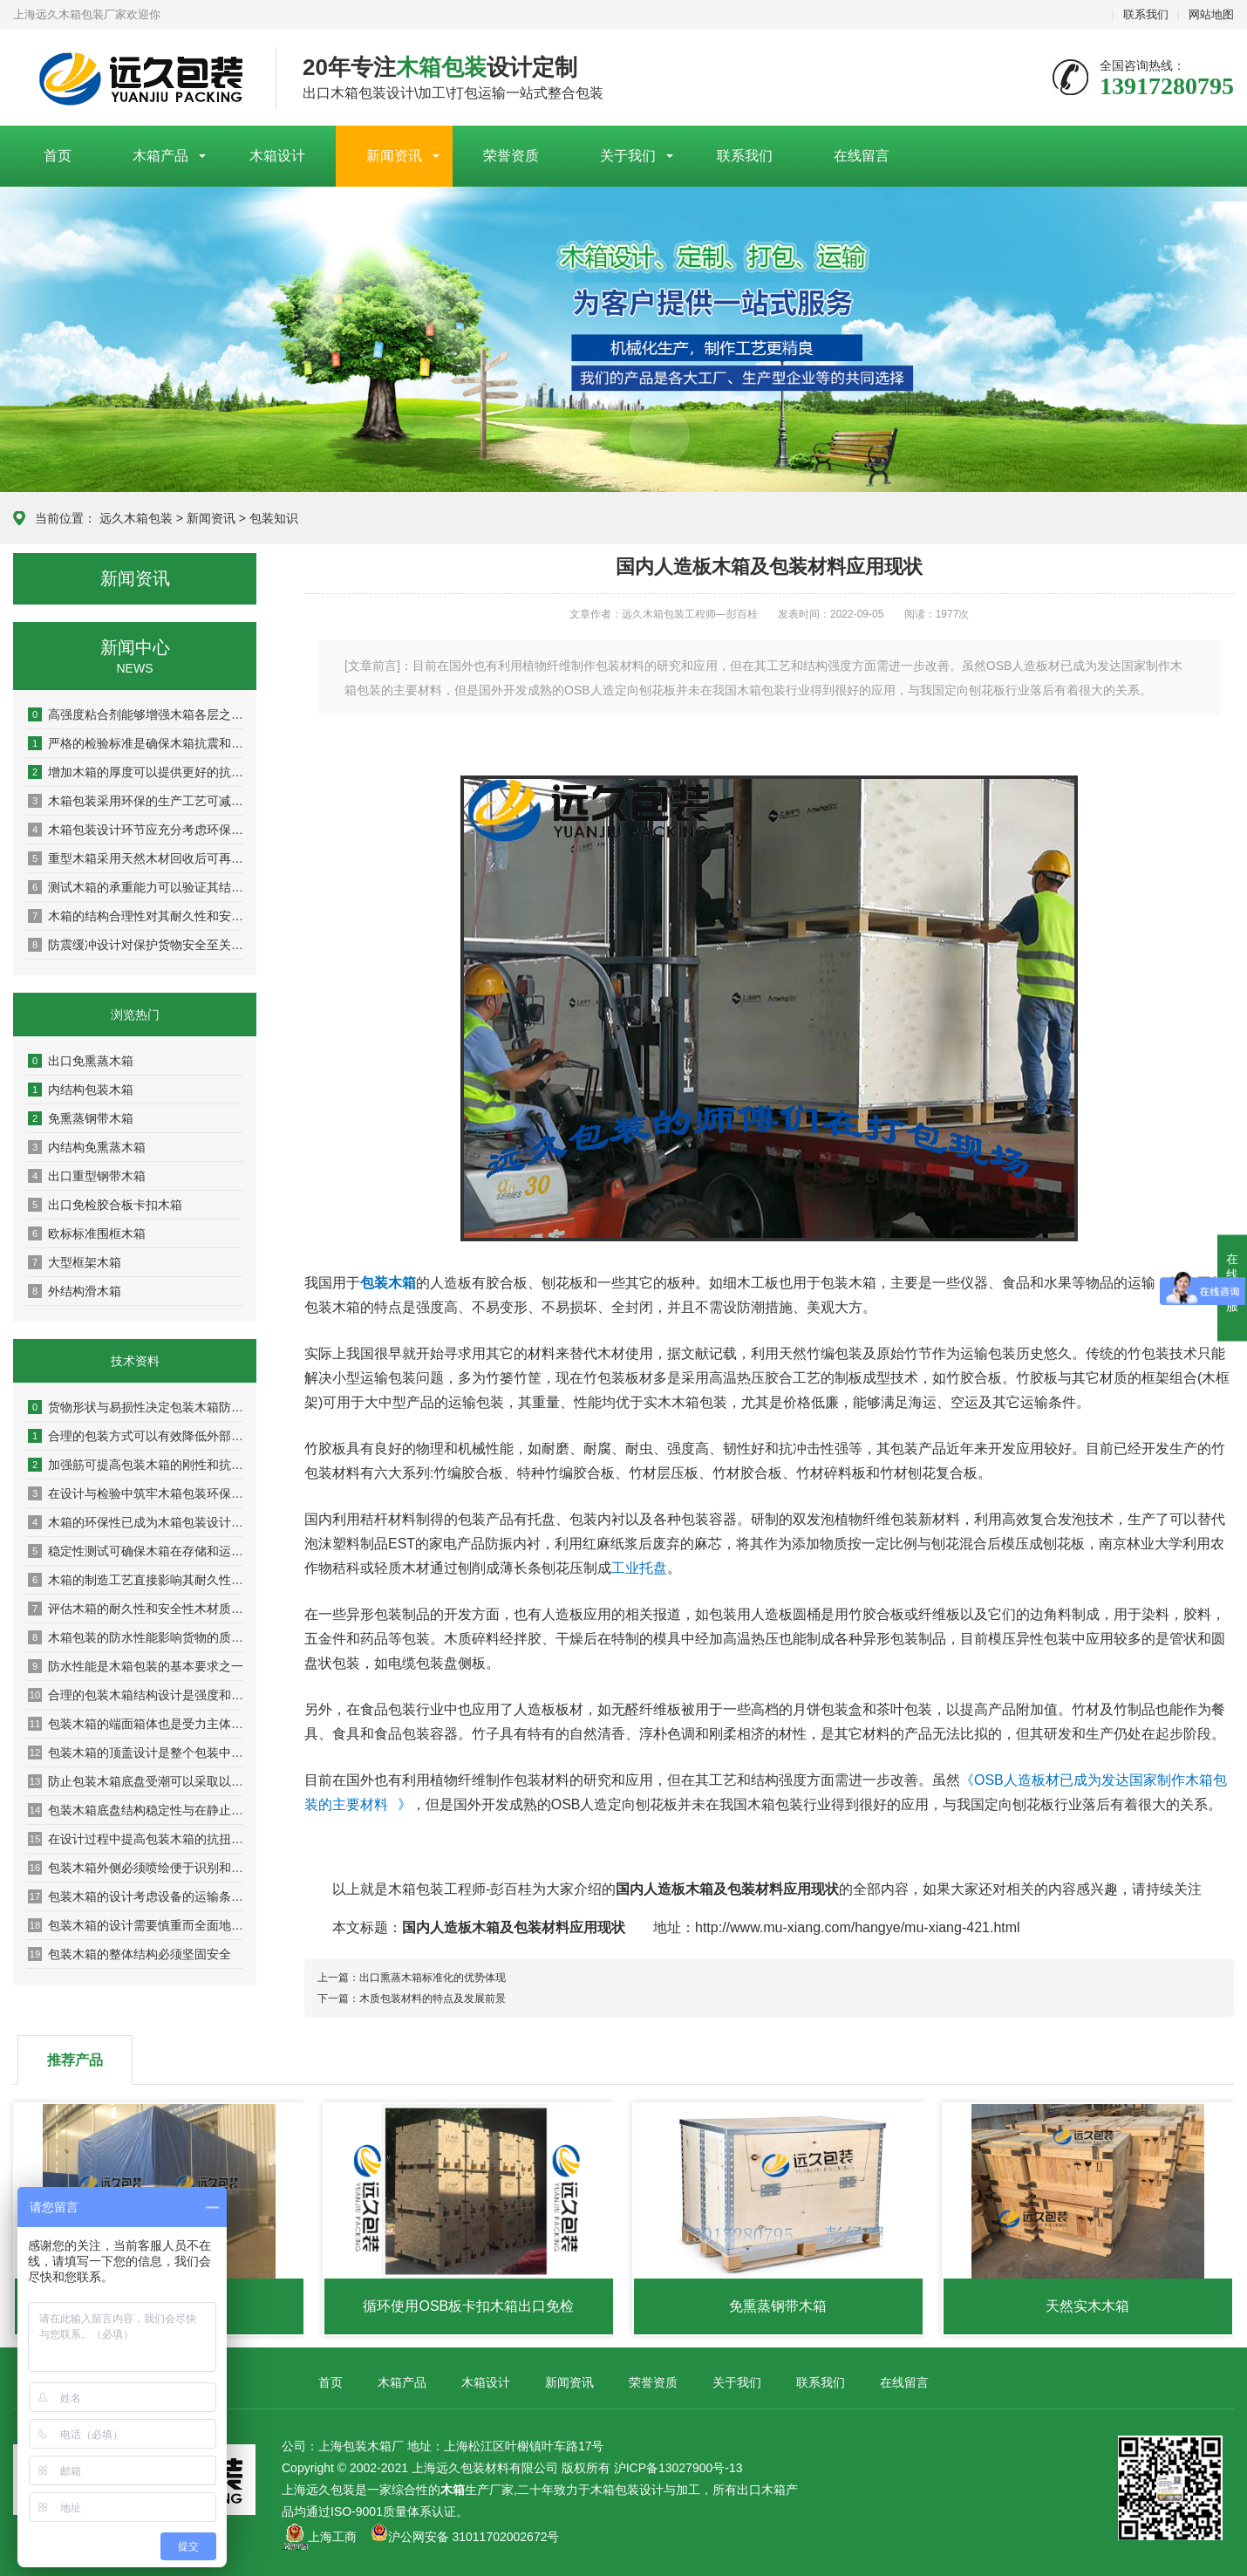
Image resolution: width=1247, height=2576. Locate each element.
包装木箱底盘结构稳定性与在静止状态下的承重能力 (135, 1810)
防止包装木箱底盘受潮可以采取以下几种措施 (135, 1781)
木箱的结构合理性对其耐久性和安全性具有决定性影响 (135, 916)
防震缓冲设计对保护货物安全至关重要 (135, 945)
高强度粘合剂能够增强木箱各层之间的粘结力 (135, 714)
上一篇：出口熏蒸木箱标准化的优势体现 (411, 1977)
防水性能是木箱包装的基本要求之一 (135, 1666)
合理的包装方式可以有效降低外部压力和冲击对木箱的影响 (135, 1436)
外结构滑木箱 (74, 1291)
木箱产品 (160, 155)
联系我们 (1146, 14)
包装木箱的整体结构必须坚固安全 (129, 1954)
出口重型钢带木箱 (87, 1176)
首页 (58, 155)
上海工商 (332, 2537)
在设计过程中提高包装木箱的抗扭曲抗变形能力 (135, 1839)
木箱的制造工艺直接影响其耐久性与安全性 (135, 1580)
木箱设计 (277, 155)
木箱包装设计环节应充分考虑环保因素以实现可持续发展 (135, 830)
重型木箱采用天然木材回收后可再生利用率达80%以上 (135, 858)
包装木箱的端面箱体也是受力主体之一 (135, 1724)
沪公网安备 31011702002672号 (465, 2537)
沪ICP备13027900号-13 (678, 2468)
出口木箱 (761, 2490)
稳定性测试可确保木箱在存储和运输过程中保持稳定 (135, 1551)
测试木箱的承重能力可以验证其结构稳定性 (135, 887)
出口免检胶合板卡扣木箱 (105, 1205)
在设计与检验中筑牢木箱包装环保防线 (135, 1493)
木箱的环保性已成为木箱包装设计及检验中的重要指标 (135, 1522)
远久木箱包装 (136, 518)
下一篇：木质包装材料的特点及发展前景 (411, 1998)
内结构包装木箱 (80, 1090)
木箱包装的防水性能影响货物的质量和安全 (135, 1637)
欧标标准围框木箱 (87, 1233)
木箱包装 (614, 2490)
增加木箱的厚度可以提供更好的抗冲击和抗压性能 (135, 772)
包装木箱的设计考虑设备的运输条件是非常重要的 (135, 1896)
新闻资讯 (394, 155)
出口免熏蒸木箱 (80, 1061)
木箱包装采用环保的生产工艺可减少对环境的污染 (135, 801)
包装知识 (273, 518)
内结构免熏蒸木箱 (87, 1147)
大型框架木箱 (74, 1262)
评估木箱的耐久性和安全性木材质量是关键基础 (135, 1609)
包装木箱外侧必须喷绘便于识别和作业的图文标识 (135, 1868)
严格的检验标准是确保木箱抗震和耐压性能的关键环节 (135, 743)
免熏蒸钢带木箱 (80, 1118)
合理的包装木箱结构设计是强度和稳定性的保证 (135, 1695)
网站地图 (1211, 14)
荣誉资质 (511, 155)
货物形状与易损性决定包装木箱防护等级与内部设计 (135, 1407)
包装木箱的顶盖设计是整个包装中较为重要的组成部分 (135, 1752)
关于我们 (628, 155)
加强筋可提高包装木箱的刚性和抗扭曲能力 (135, 1465)
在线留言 (861, 155)
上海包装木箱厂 (131, 78)
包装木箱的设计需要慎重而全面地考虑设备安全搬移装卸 (135, 1925)
